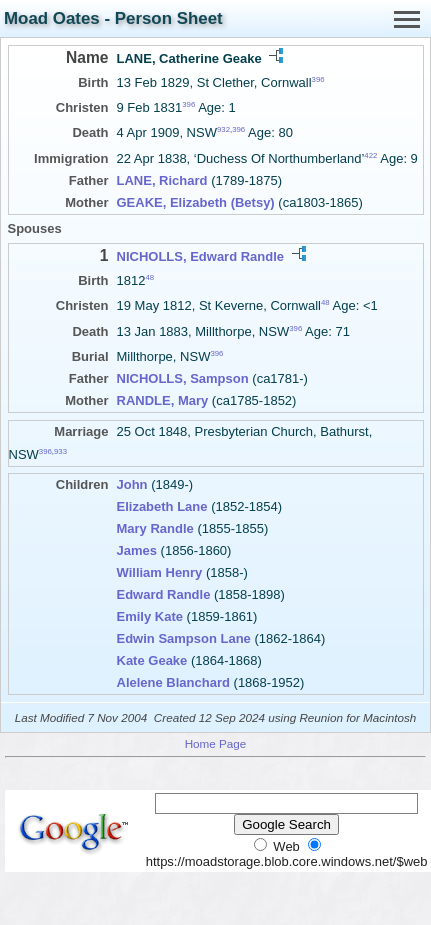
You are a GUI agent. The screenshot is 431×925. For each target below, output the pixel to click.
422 (370, 154)
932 (223, 129)
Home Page (216, 743)
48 (149, 277)
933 (60, 451)
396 (318, 79)
